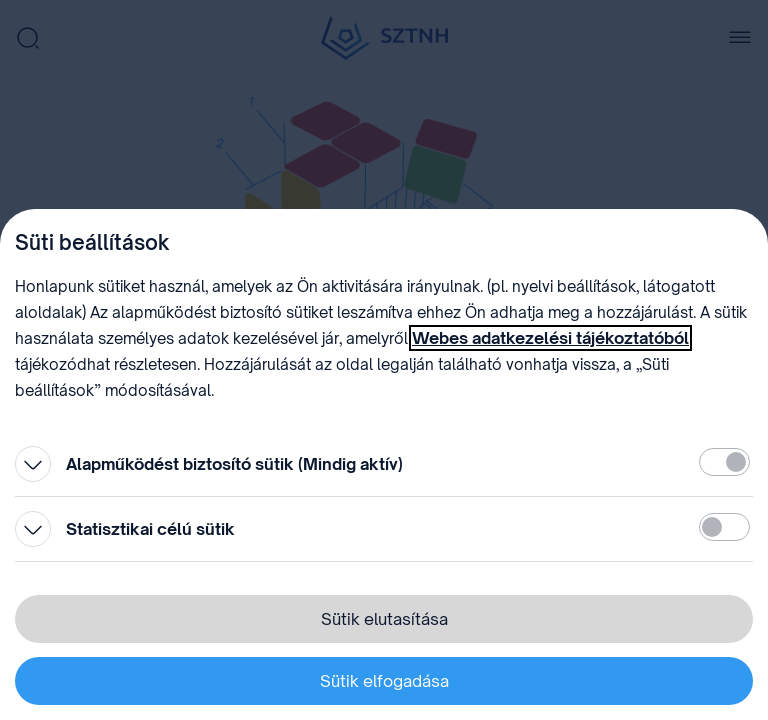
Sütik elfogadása (384, 681)
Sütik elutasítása (384, 619)
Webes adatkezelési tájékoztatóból (550, 338)
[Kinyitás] (33, 464)
